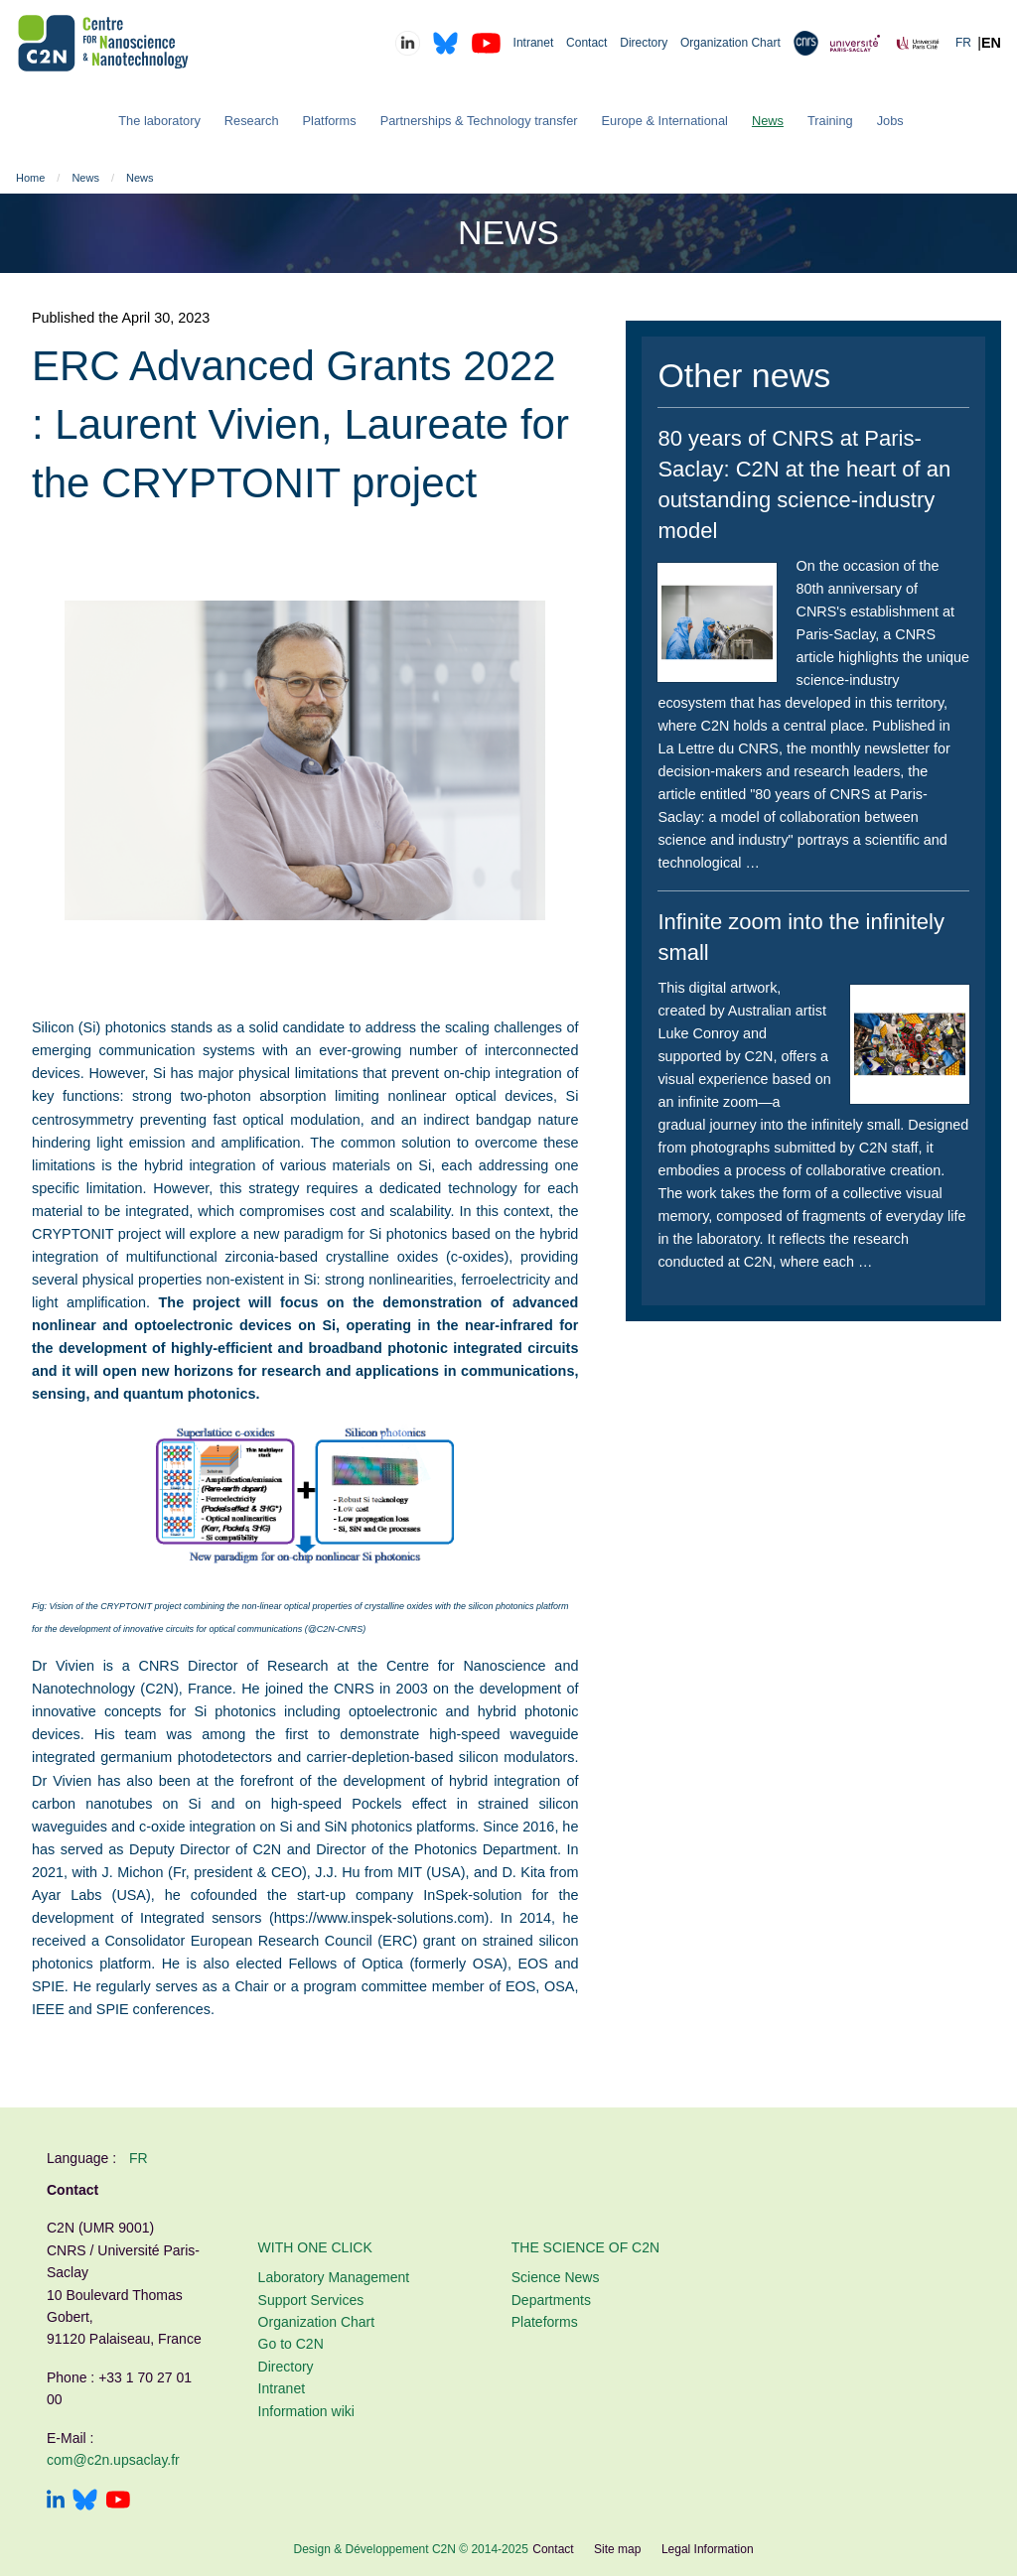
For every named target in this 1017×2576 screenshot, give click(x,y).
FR (963, 43)
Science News (555, 2277)
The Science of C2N (585, 2247)
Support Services (311, 2300)
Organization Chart (730, 43)
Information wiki (306, 2411)
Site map (617, 2549)
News (85, 178)
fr (138, 2158)
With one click (315, 2247)
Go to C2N (291, 2344)
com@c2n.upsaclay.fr (113, 2460)
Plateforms (544, 2322)
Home (30, 178)
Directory (643, 43)
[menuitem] (159, 121)
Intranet (533, 43)
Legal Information (707, 2549)
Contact (586, 43)
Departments (551, 2300)
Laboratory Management (334, 2277)
